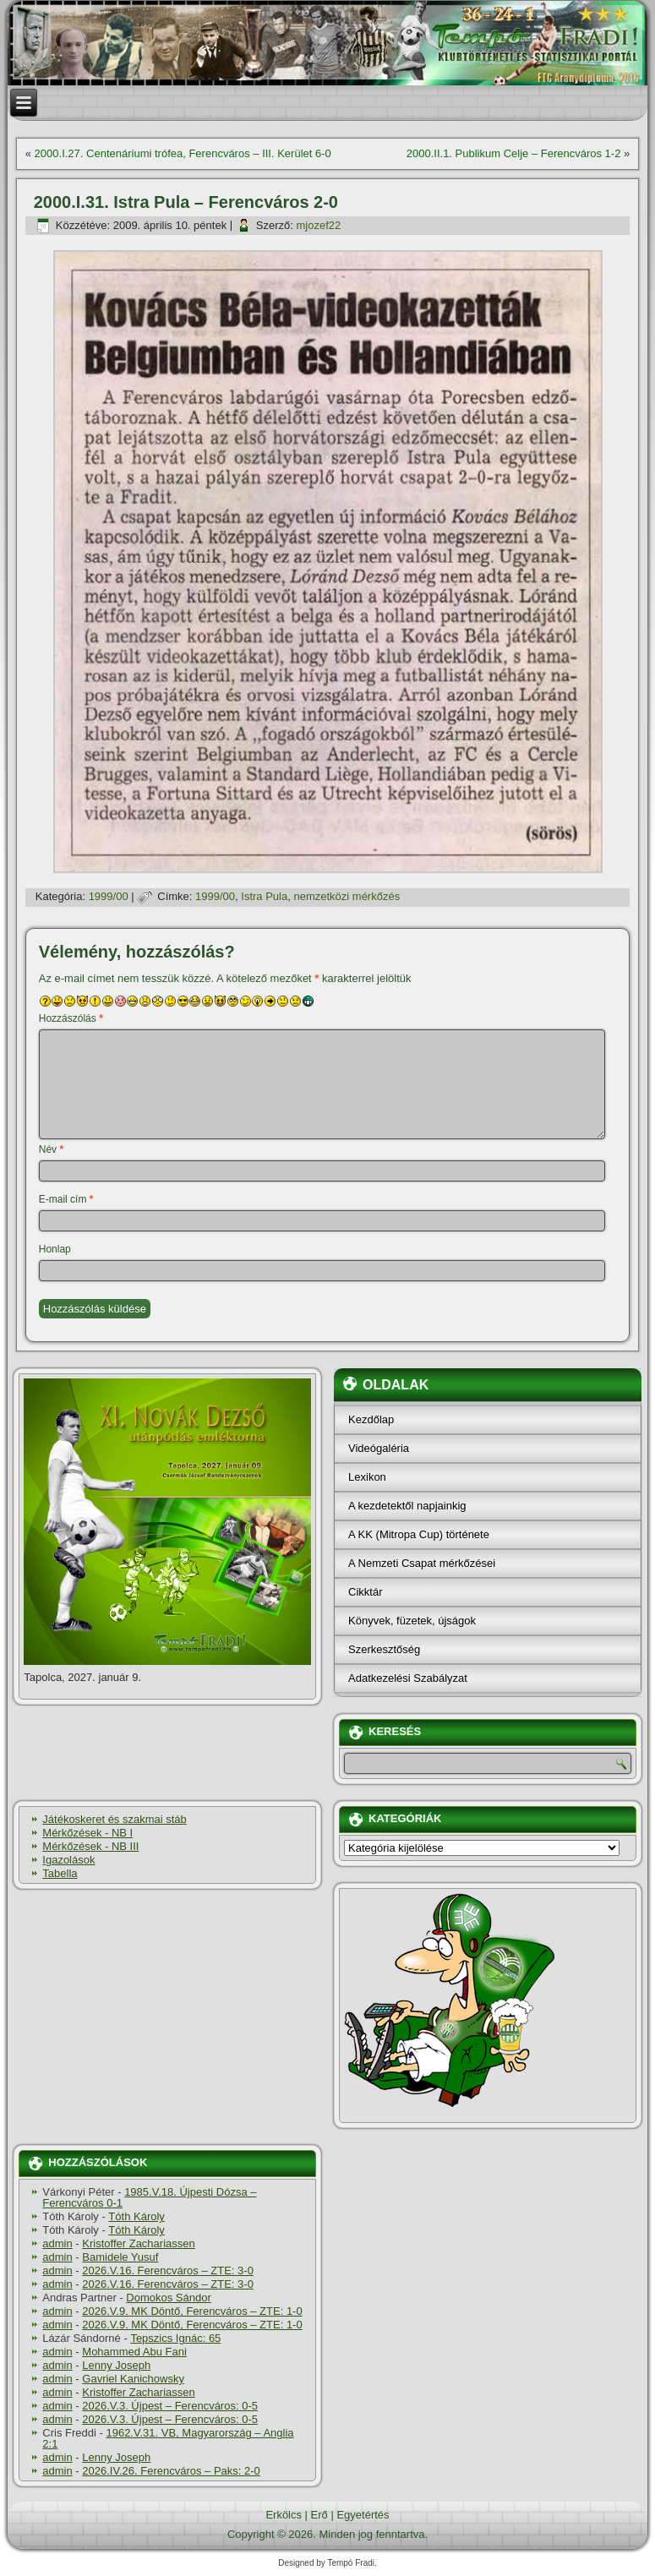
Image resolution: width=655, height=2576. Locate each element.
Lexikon (367, 1477)
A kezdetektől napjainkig (407, 1505)
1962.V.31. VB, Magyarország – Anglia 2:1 (167, 2438)
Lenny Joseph (116, 2365)
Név (51, 1149)
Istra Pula (264, 896)
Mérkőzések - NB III (90, 1846)
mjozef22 (318, 225)
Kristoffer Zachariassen (138, 2243)
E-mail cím (66, 1199)
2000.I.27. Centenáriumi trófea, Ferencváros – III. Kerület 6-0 (183, 153)
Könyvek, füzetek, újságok (412, 1620)
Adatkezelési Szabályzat (407, 1678)
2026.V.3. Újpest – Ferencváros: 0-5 (170, 2405)
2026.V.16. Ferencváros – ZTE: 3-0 (168, 2270)
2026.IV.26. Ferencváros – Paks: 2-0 (171, 2470)
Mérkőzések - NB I (87, 1832)
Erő (319, 2514)
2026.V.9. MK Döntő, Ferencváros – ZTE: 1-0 (192, 2311)
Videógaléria (378, 1448)
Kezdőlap (371, 1419)
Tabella (59, 1873)
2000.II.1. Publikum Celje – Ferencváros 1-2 (514, 153)
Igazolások (68, 1859)
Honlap (55, 1249)
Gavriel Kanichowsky (133, 2378)
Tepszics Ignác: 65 (175, 2338)
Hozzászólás (71, 1018)
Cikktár (365, 1591)
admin (57, 2243)
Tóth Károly (136, 2216)
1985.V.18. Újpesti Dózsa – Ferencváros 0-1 (149, 2197)
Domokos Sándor (168, 2297)
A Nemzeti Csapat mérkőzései (421, 1563)
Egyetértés (362, 2514)
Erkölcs (283, 2514)
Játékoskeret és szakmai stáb (114, 1819)
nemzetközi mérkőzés (346, 896)
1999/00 (108, 896)
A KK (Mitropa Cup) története (418, 1534)
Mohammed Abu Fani (134, 2351)
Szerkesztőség (384, 1649)
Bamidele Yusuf (120, 2257)
